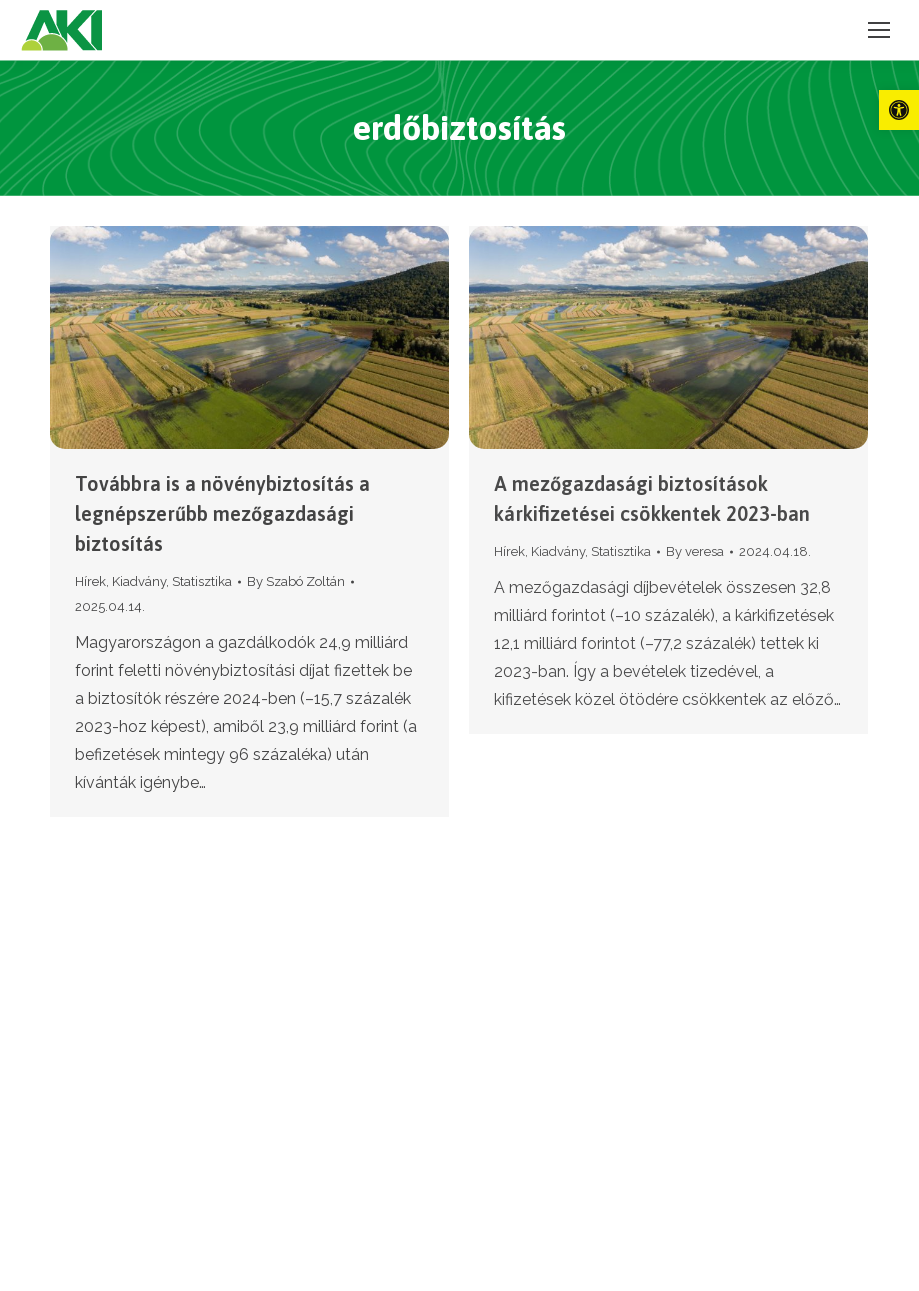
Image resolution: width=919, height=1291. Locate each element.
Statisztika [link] (202, 581)
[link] (899, 110)
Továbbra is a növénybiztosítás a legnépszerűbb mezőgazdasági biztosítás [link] (222, 513)
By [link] (296, 581)
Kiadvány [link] (139, 581)
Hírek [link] (90, 581)
